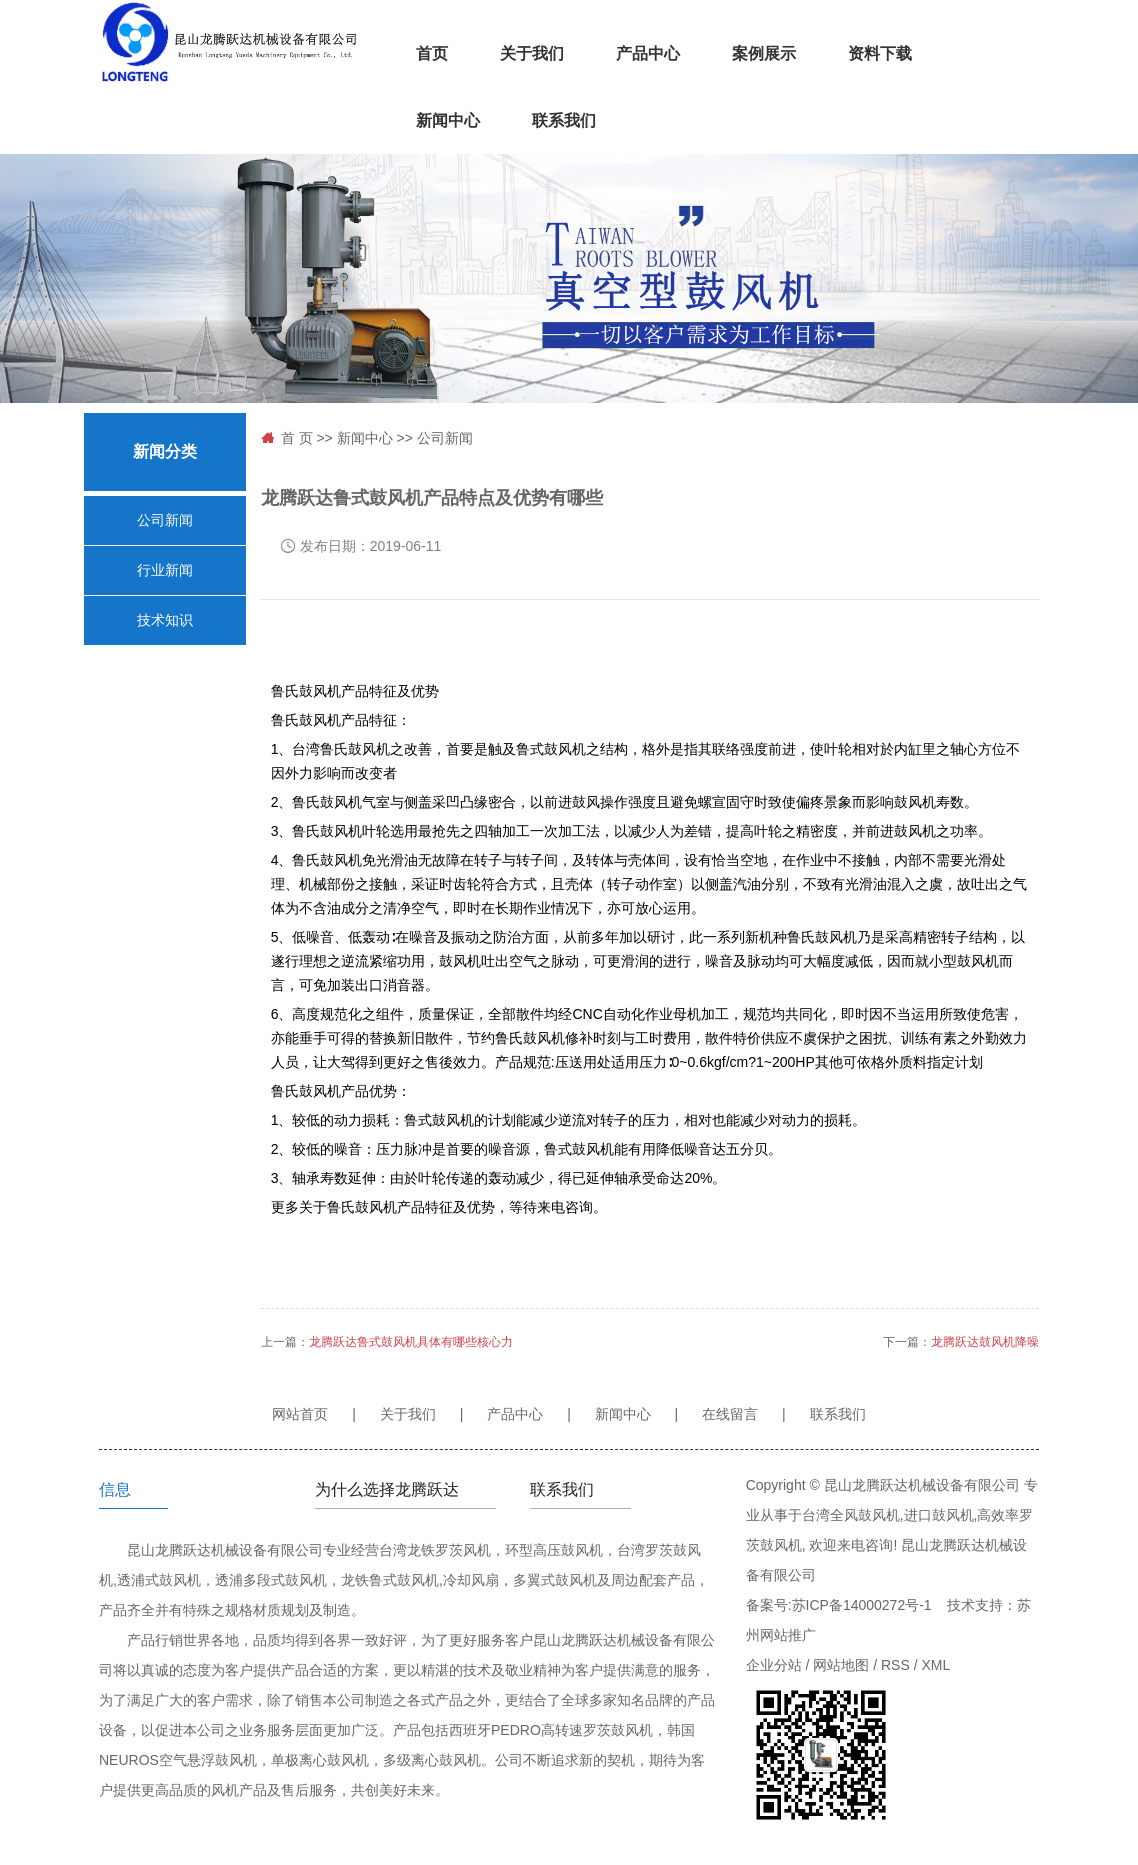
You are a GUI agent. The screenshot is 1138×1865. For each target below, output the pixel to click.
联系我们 (564, 120)
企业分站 (774, 1665)
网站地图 (841, 1665)
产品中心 (648, 53)
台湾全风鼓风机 (851, 1515)
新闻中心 (448, 120)
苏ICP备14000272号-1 (862, 1605)
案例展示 (764, 53)
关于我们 (532, 53)
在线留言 (730, 1414)
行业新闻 (165, 570)
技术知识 (165, 620)
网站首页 (300, 1414)
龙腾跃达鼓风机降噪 (985, 1342)
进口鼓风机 (939, 1515)
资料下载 (880, 53)
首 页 (297, 438)
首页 (432, 53)
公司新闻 (165, 520)
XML (935, 1665)
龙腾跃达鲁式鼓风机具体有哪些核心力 (411, 1342)
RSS (895, 1665)
